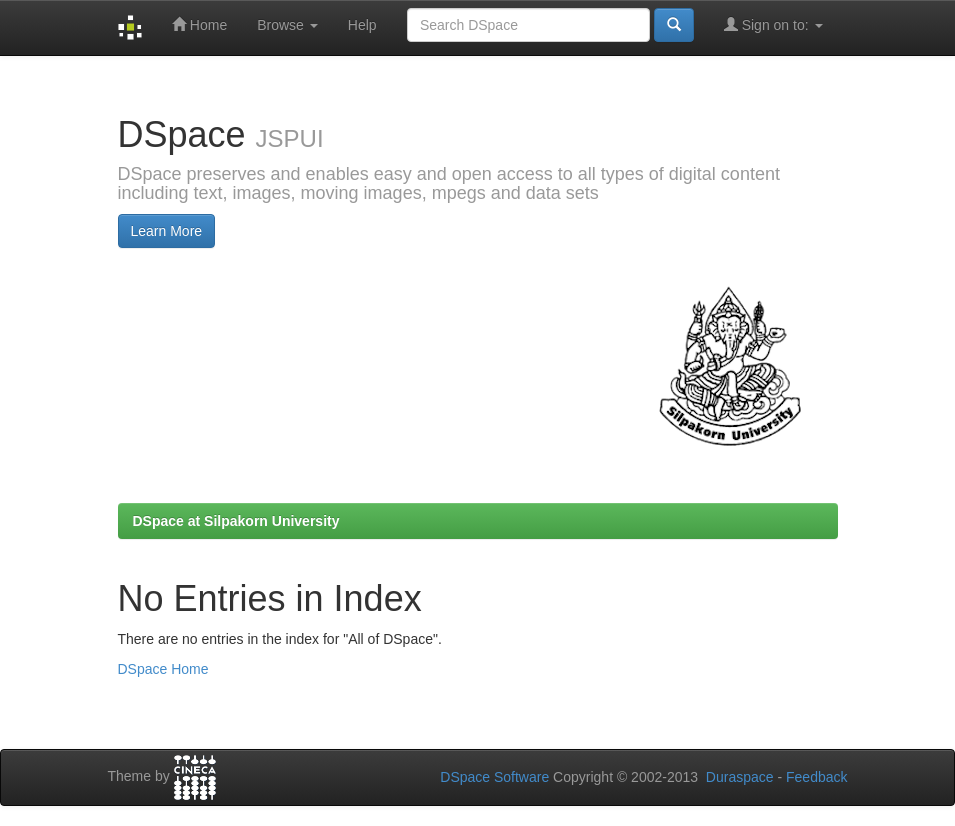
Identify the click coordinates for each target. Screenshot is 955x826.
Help (362, 25)
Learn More (167, 231)
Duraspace (740, 777)
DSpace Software (494, 777)
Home (199, 24)
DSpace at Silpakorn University (236, 521)
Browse (287, 25)
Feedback (816, 777)
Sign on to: (773, 24)
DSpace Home (163, 669)
